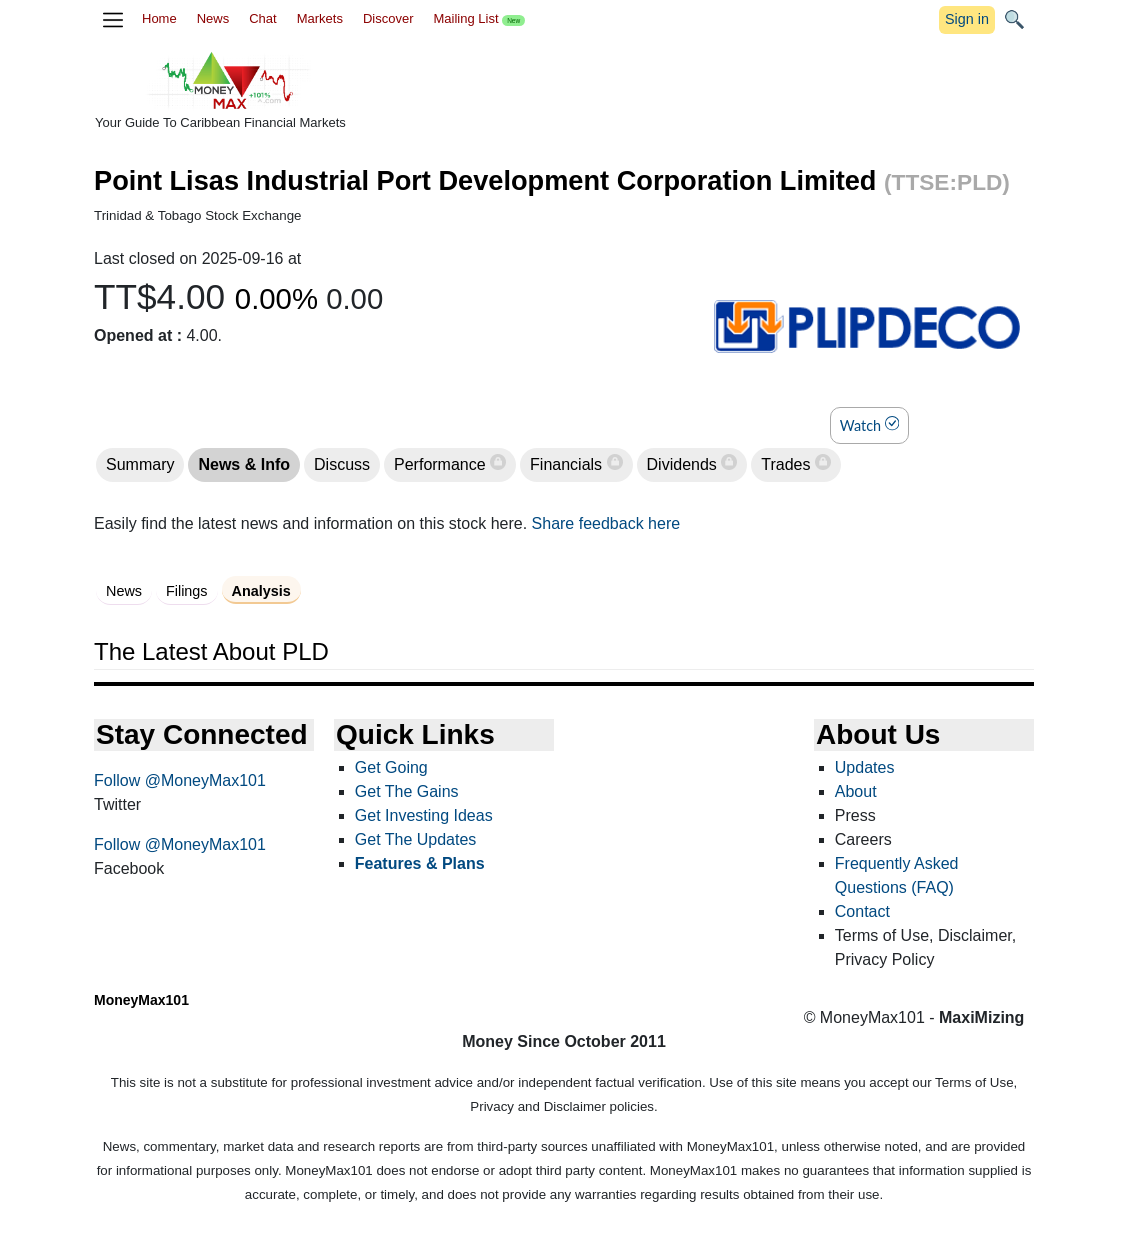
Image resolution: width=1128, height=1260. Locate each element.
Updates (865, 767)
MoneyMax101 (141, 1000)
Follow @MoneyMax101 (180, 780)
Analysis (261, 591)
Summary (140, 464)
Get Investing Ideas (424, 815)
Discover (388, 18)
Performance (442, 464)
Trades (788, 464)
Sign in (967, 19)
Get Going (391, 767)
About (856, 791)
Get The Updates (416, 839)
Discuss (342, 464)
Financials (568, 464)
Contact (862, 911)
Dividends (684, 464)
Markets (320, 18)
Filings (187, 591)
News (213, 18)
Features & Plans (420, 863)
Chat (262, 18)
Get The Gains (407, 791)
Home (159, 18)
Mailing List (479, 18)
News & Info (244, 464)
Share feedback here (606, 523)
